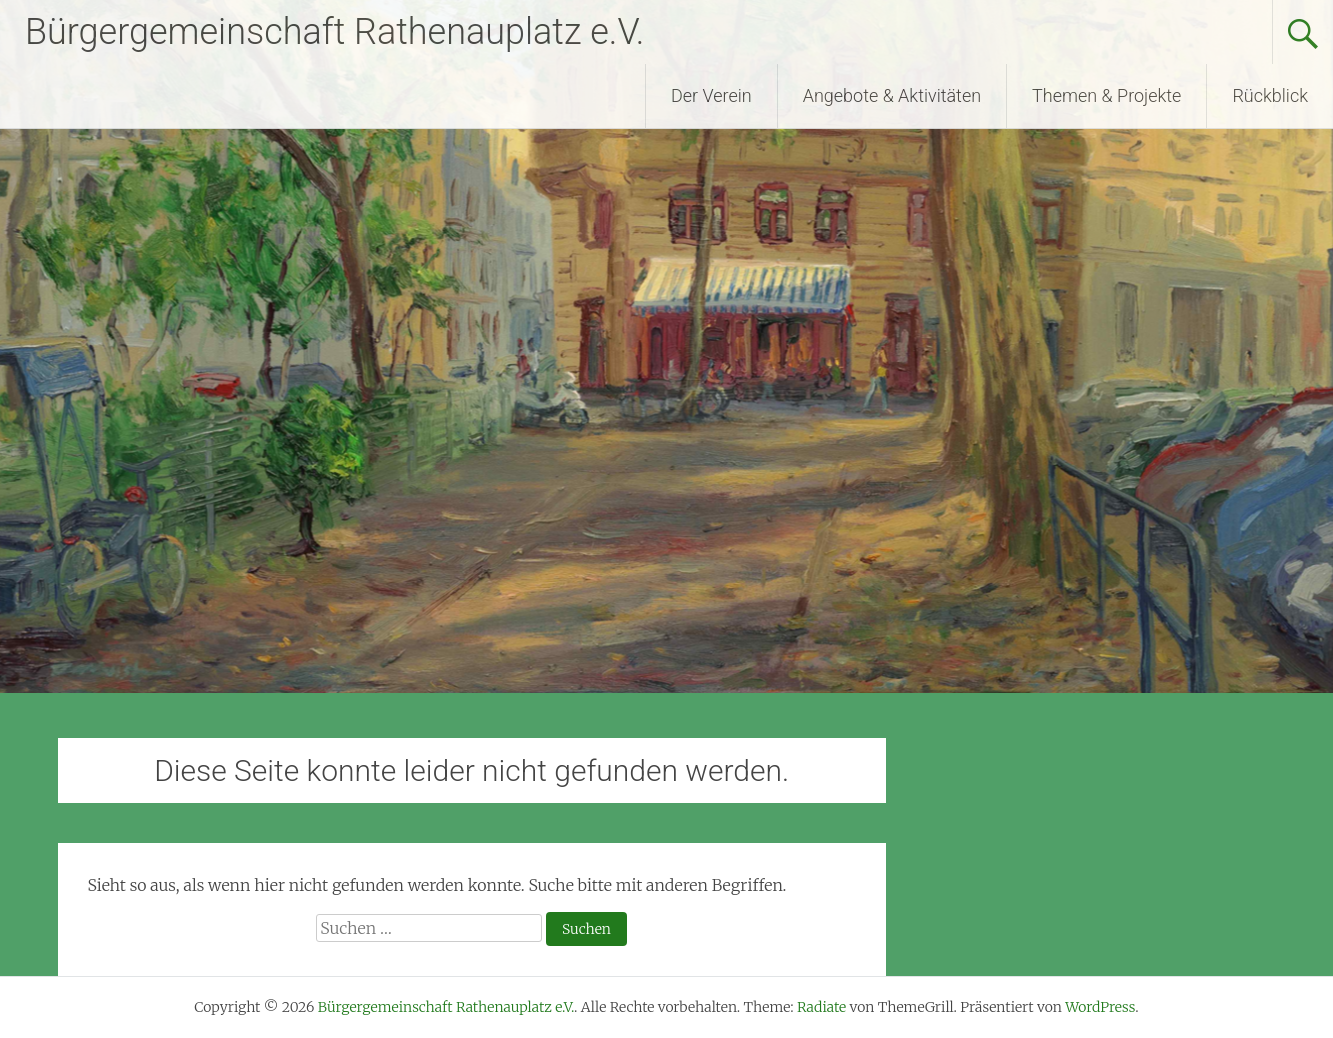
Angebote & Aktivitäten (892, 95)
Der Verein (711, 95)
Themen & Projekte (1106, 95)
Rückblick (1270, 95)
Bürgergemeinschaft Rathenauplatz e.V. (334, 32)
